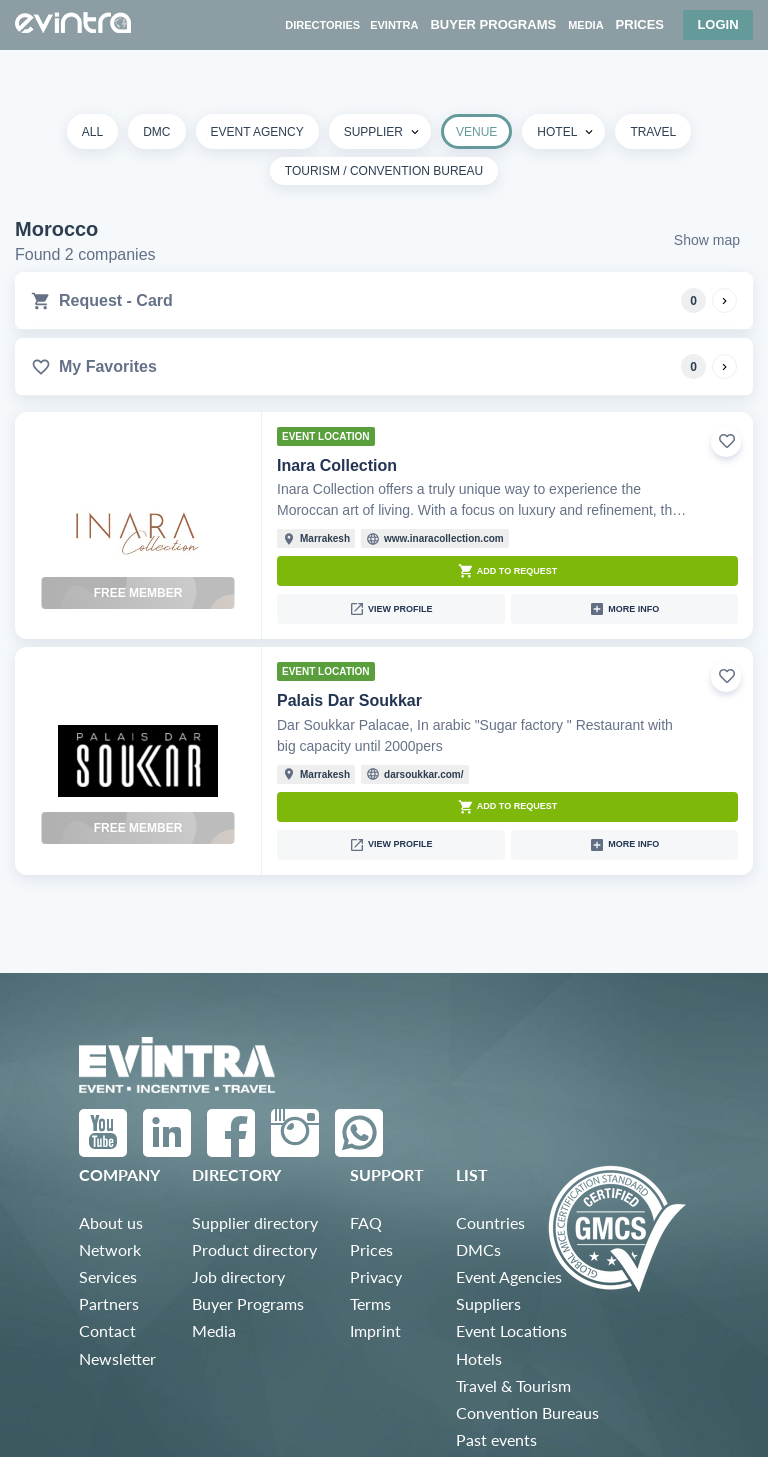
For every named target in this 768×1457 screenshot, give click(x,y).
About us (111, 1222)
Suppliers (488, 1303)
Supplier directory (255, 1222)
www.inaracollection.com (444, 538)
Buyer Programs (248, 1303)
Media (214, 1330)
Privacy (376, 1276)
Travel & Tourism (513, 1385)
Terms (370, 1303)
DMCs (478, 1249)
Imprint (375, 1330)
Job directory (238, 1276)
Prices (371, 1249)
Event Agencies (509, 1276)
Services (108, 1276)
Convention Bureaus (527, 1412)
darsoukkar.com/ (423, 774)
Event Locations (511, 1330)
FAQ (366, 1222)
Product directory (254, 1249)
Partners (109, 1303)
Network (110, 1249)
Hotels (479, 1358)
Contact (107, 1330)
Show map (707, 240)
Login (717, 24)
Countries (490, 1222)
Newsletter (117, 1358)
